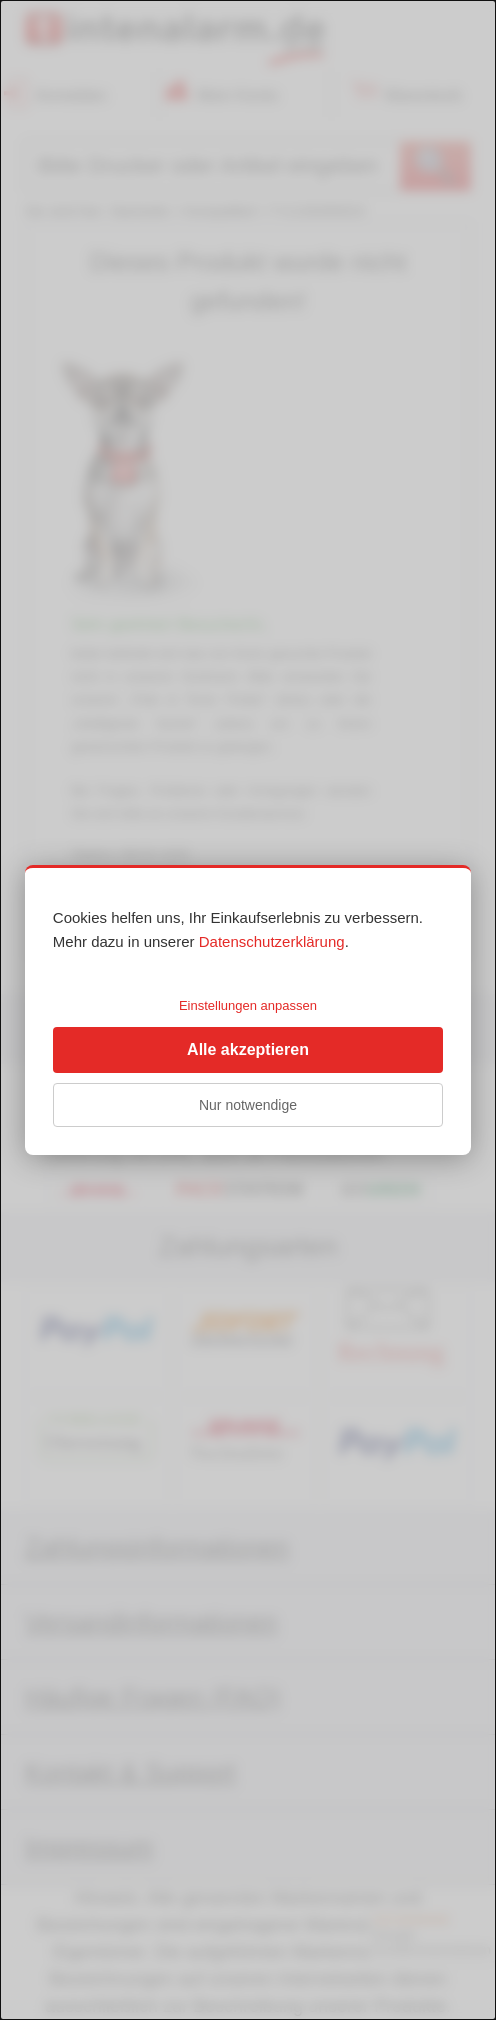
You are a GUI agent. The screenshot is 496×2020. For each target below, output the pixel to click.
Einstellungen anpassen (248, 1005)
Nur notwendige (248, 1105)
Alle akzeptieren (248, 1049)
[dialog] (248, 1010)
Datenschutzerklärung (272, 941)
